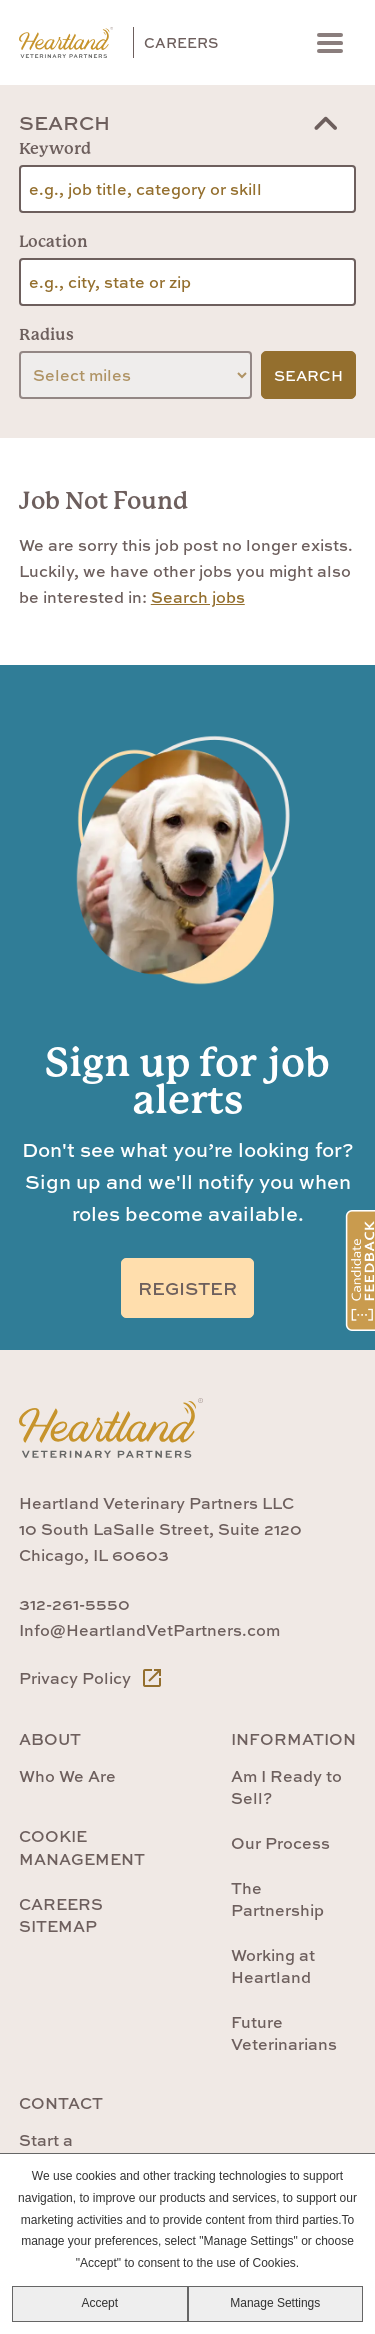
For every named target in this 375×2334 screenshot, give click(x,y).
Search (64, 122)
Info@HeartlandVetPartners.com (149, 1630)
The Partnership (277, 1899)
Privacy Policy (91, 1678)
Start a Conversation (72, 2151)
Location (53, 241)
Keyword (55, 148)
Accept (99, 2303)
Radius (46, 334)
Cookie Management (82, 1847)
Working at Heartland (273, 1966)
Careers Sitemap (61, 1915)
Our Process (280, 1843)
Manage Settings (275, 2303)
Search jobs (198, 597)
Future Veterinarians (284, 2033)
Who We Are (67, 1776)
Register (187, 1288)
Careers (181, 42)
